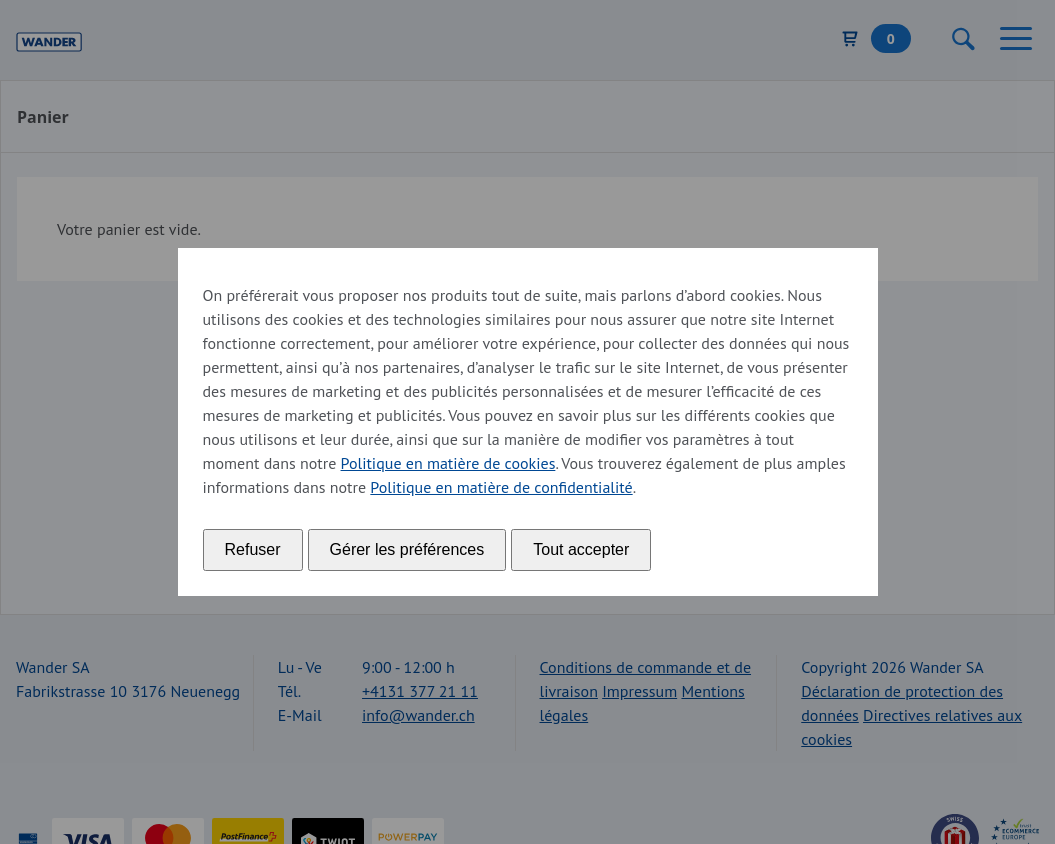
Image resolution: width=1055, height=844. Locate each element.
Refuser (253, 549)
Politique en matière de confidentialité (501, 487)
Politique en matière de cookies (448, 463)
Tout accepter (581, 549)
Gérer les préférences (407, 549)
